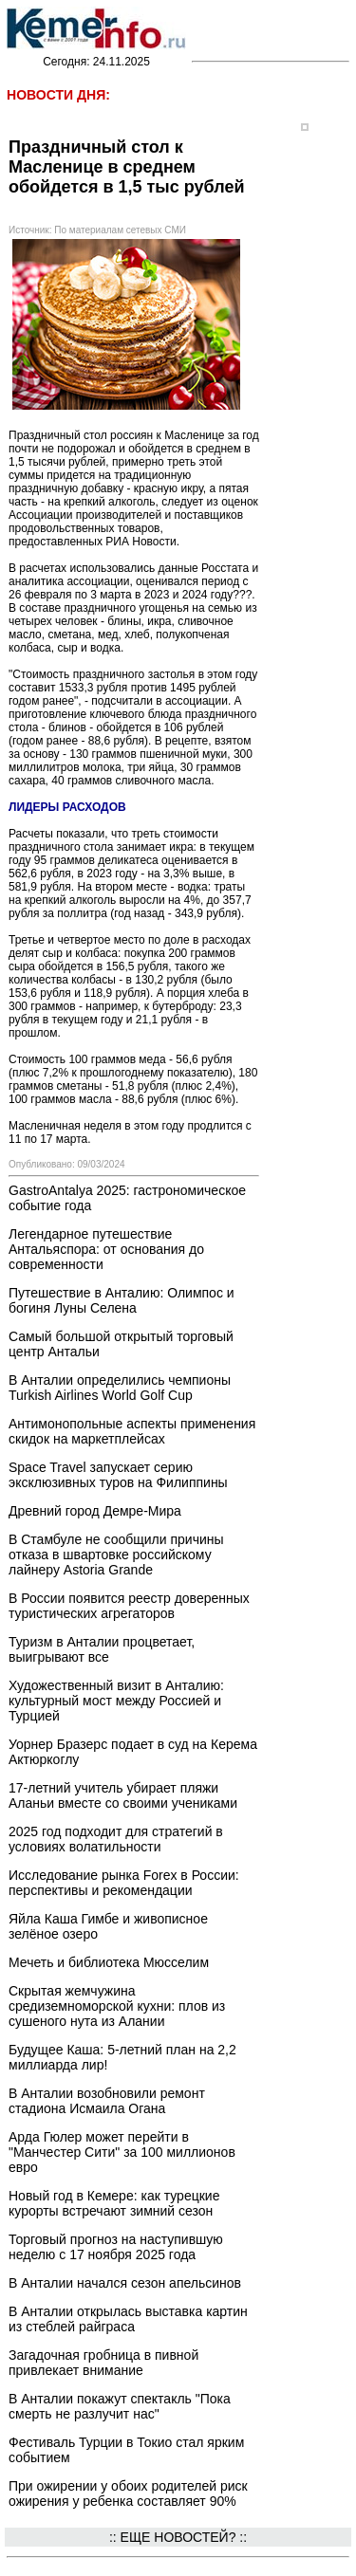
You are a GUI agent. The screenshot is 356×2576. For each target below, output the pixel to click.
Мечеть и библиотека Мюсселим (109, 1962)
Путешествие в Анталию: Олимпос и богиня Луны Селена (121, 1300)
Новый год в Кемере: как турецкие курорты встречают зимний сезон (114, 2203)
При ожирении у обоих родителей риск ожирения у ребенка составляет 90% (128, 2493)
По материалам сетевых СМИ (120, 230)
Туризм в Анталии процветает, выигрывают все (102, 1649)
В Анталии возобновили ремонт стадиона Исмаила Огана (107, 2101)
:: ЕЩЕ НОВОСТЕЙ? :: (178, 2537)
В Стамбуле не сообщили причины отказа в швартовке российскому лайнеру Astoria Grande (116, 1554)
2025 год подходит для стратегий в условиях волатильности (116, 1839)
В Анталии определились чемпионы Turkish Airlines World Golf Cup (120, 1387)
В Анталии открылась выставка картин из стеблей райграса (128, 2319)
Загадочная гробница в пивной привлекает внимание (103, 2362)
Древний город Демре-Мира (95, 1510)
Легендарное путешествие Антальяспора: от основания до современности (106, 1249)
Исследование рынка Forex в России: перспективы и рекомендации (124, 1883)
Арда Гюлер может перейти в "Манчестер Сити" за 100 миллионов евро (122, 2152)
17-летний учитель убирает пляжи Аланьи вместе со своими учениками (123, 1795)
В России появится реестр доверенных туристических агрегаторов (129, 1606)
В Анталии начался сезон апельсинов (125, 2283)
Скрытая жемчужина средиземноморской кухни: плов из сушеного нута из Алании (117, 2006)
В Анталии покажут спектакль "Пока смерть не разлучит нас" (120, 2406)
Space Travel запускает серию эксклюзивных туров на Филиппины (118, 1475)
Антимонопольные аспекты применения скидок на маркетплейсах (132, 1431)
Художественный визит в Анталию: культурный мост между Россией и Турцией (116, 1700)
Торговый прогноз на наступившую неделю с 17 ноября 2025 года (116, 2247)
